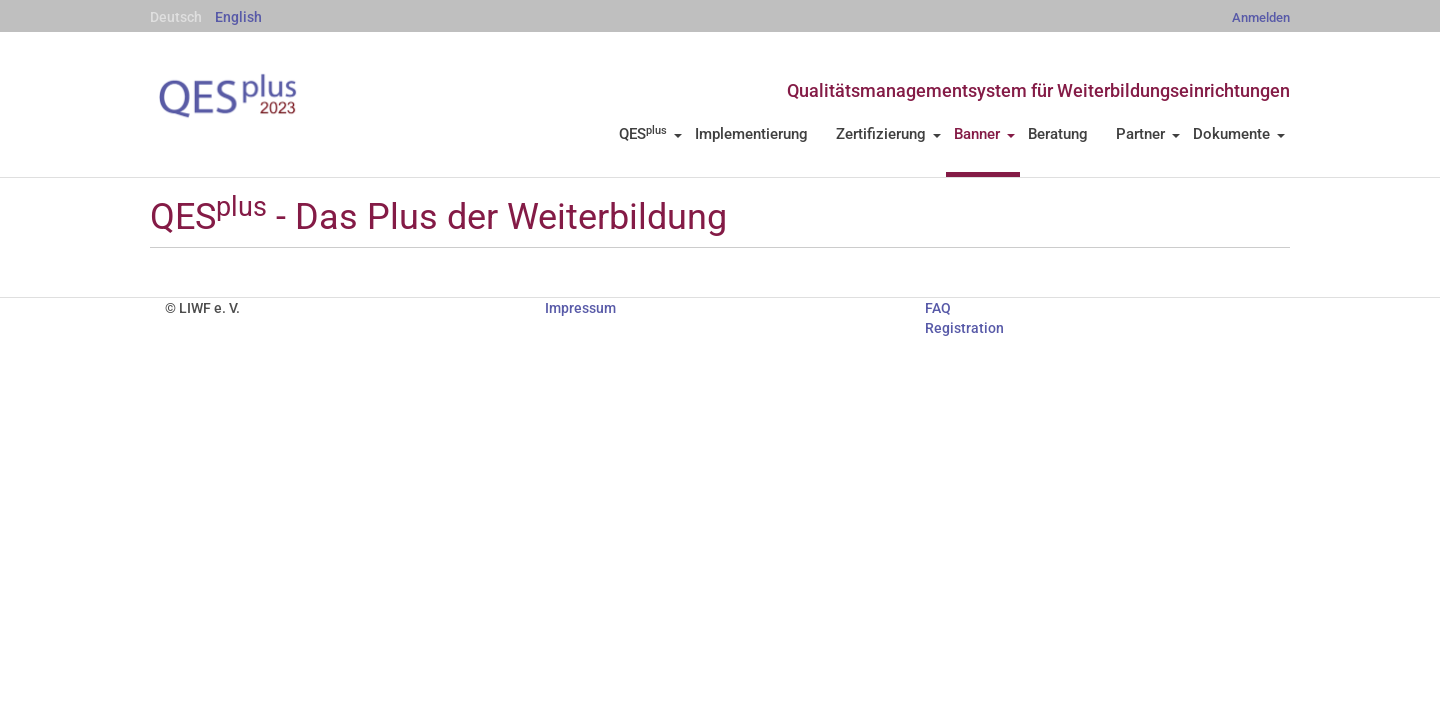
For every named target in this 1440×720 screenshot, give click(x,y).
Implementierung (751, 134)
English (238, 17)
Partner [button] (1148, 134)
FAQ (938, 308)
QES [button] (650, 134)
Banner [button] (984, 134)
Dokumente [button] (1239, 134)
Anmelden (1261, 17)
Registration (964, 328)
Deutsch (176, 17)
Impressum (580, 308)
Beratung (1058, 134)
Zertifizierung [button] (888, 134)
